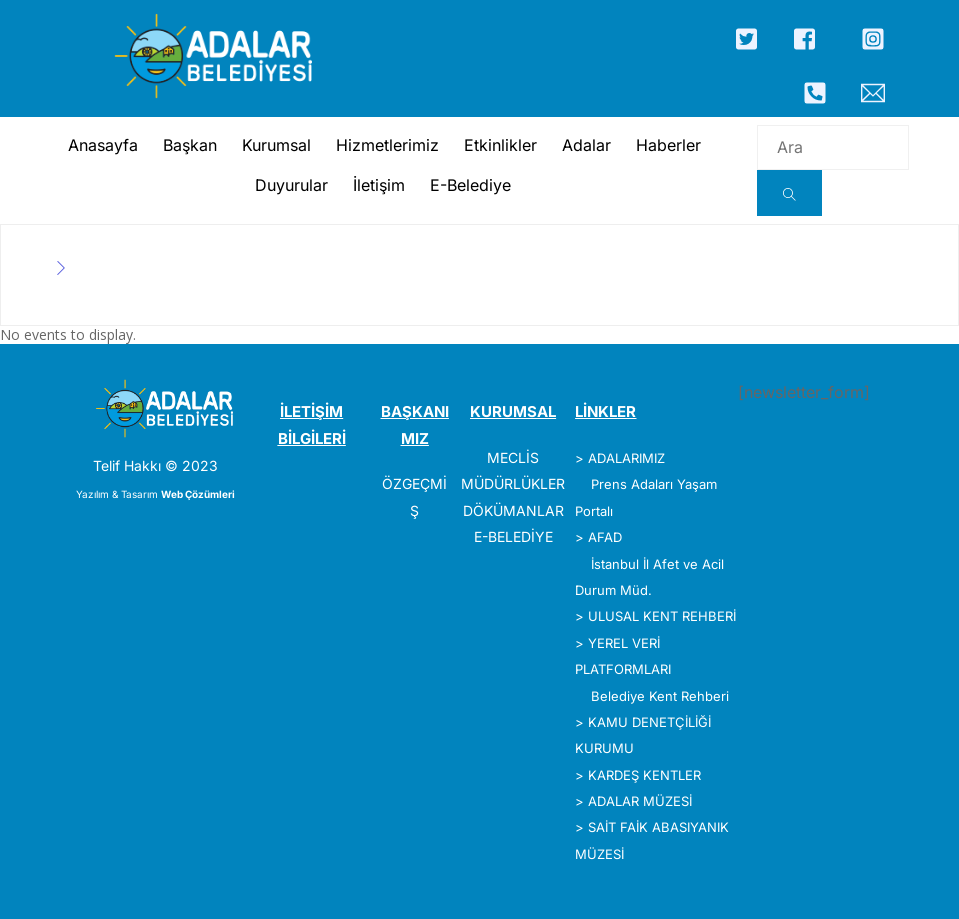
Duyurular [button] (288, 185)
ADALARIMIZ (626, 458)
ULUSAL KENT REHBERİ (662, 616)
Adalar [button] (584, 145)
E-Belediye (467, 185)
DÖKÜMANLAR (513, 510)
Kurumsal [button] (274, 145)
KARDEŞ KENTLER (644, 775)
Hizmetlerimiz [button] (385, 145)
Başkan (188, 145)
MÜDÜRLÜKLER (513, 483)
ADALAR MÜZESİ (640, 801)
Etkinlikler (498, 145)
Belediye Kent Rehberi (660, 696)
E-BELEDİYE (513, 536)
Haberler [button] (666, 145)
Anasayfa (101, 145)
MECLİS (513, 457)
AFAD (605, 537)
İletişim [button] (376, 185)
